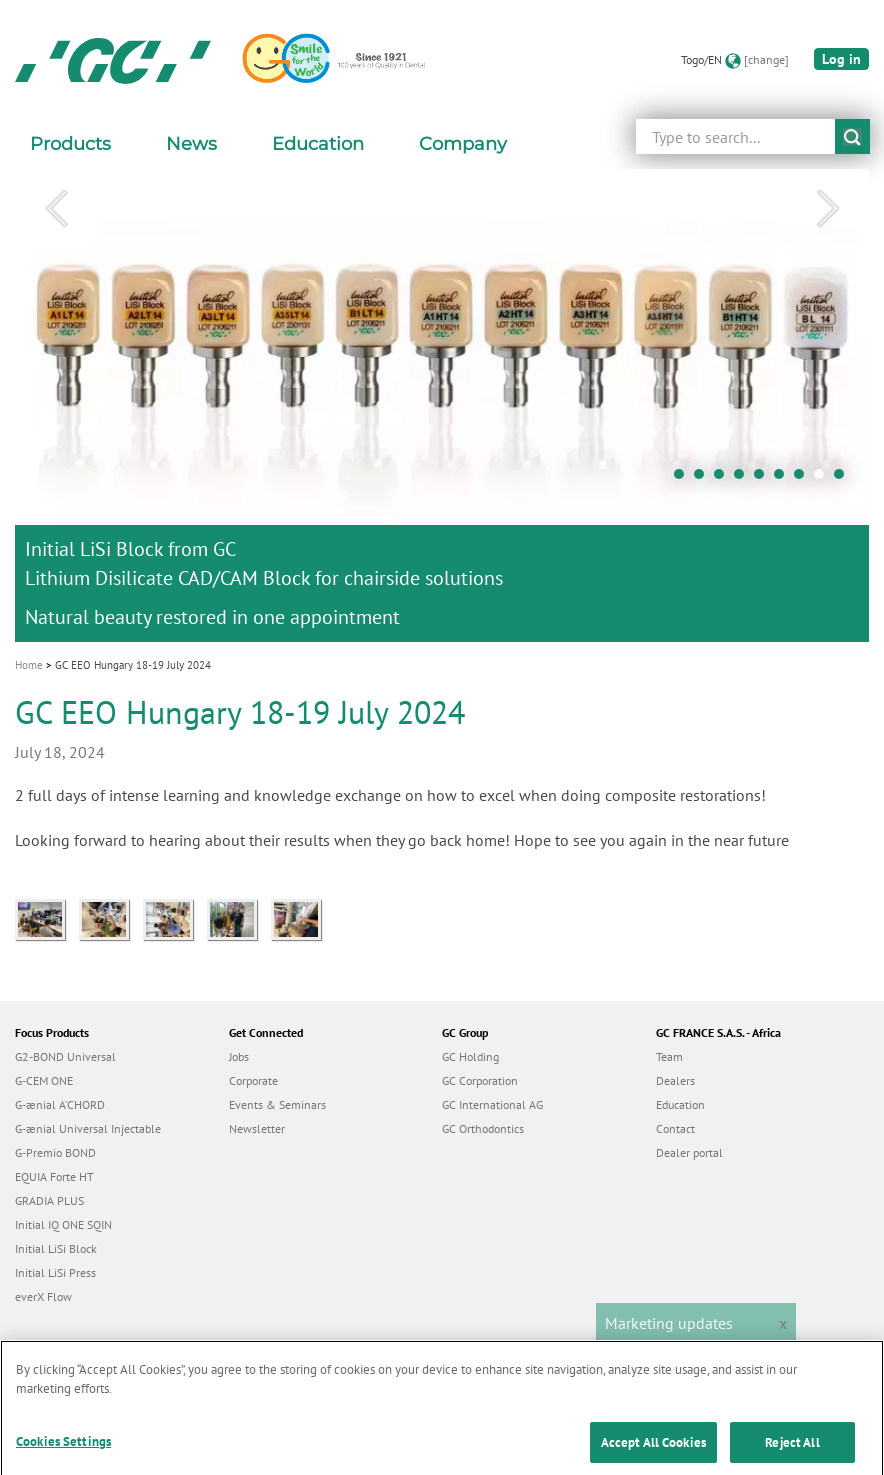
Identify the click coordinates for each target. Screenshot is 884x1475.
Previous (56, 209)
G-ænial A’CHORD (60, 1104)
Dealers (675, 1080)
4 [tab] (744, 479)
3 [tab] (724, 479)
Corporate (253, 1080)
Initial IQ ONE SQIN (63, 1224)
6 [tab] (784, 479)
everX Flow (43, 1296)
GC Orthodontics (483, 1128)
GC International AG (492, 1104)
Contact (675, 1128)
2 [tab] (704, 479)
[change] (766, 59)
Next (828, 209)
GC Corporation (480, 1080)
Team (669, 1056)
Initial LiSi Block (56, 1248)
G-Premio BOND (55, 1152)
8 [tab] (824, 479)
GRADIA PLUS (49, 1200)
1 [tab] (684, 479)
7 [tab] (804, 479)
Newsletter (257, 1128)
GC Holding (470, 1056)
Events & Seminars (277, 1104)
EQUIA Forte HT (54, 1176)
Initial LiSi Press (55, 1272)
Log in (841, 59)
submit (852, 136)
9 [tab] (844, 479)
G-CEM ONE (44, 1080)
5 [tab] (764, 479)
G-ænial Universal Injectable (88, 1128)
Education (680, 1104)
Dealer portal (689, 1152)
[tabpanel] (442, 405)
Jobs (239, 1056)
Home (29, 665)
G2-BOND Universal (65, 1056)
